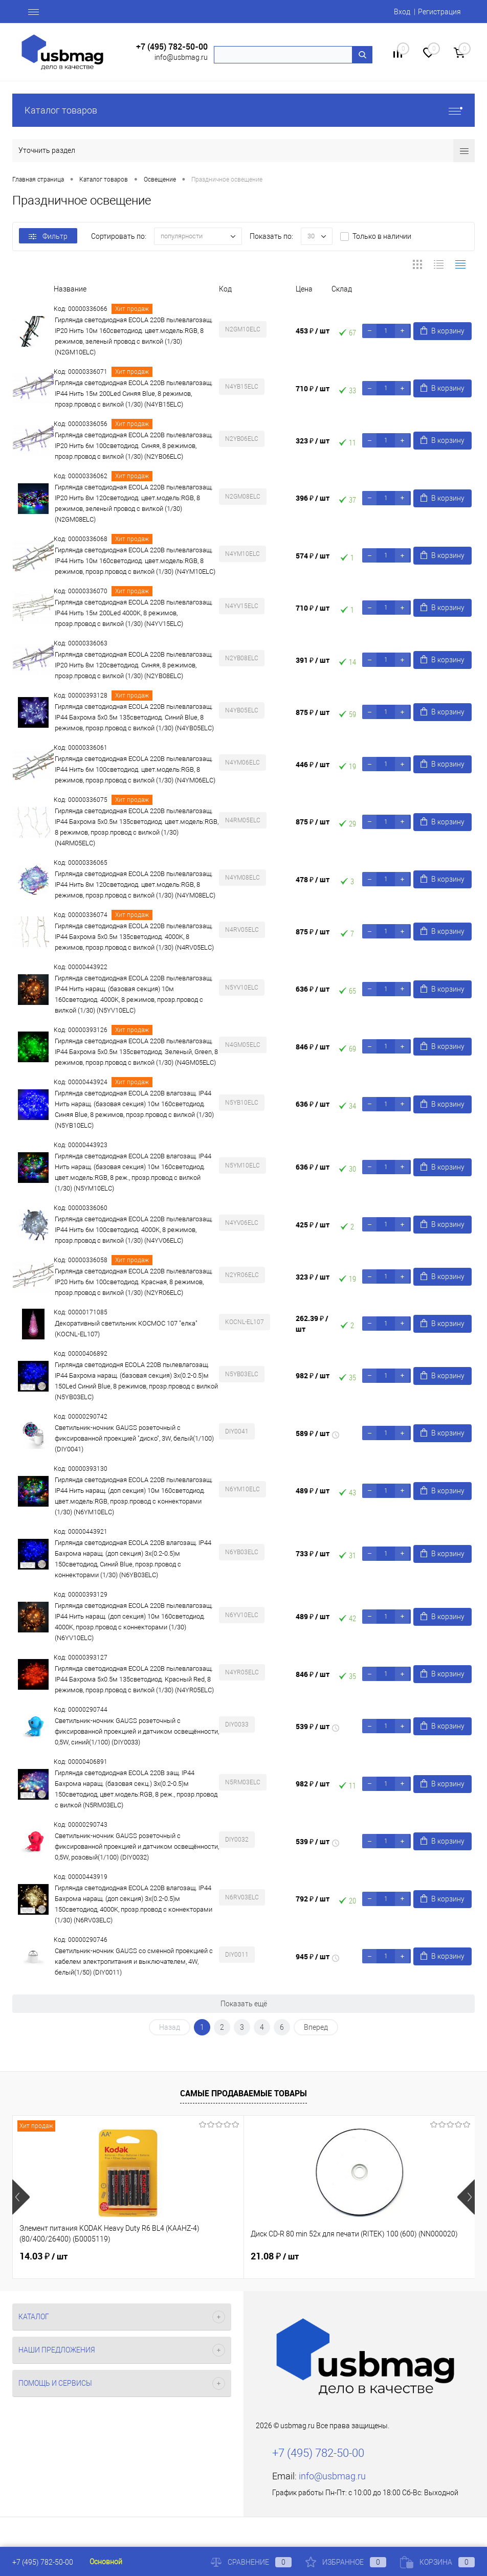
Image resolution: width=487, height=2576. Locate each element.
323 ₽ (312, 440)
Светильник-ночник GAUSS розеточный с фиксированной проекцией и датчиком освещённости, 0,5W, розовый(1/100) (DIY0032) (137, 1846)
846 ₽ (312, 1046)
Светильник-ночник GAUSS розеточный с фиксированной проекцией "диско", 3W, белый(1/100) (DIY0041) (134, 1438)
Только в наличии (381, 236)
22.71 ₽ (352, 2256)
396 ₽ (312, 498)
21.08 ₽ (197, 2256)
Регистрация (439, 12)
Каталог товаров (243, 110)
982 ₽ (312, 1375)
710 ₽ (312, 388)
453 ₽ (312, 330)
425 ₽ (312, 1224)
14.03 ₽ (43, 2256)
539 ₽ (312, 1726)
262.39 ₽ (312, 1323)
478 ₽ (312, 879)
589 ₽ (312, 1433)
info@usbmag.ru (181, 57)
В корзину (442, 330)
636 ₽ (312, 989)
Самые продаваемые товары (243, 2093)
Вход (402, 12)
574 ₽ (312, 556)
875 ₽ (312, 712)
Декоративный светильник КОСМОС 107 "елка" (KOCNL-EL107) (126, 1328)
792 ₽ (312, 1898)
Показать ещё (243, 2004)
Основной (106, 2562)
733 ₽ (312, 1553)
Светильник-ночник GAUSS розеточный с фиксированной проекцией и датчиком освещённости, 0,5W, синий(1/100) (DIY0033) (137, 1731)
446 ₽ (312, 764)
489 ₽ (312, 1490)
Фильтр (48, 236)
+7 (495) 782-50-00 (172, 46)
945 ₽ (312, 1956)
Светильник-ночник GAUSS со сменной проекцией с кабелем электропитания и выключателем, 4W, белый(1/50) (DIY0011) (134, 1961)
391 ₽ (312, 660)
